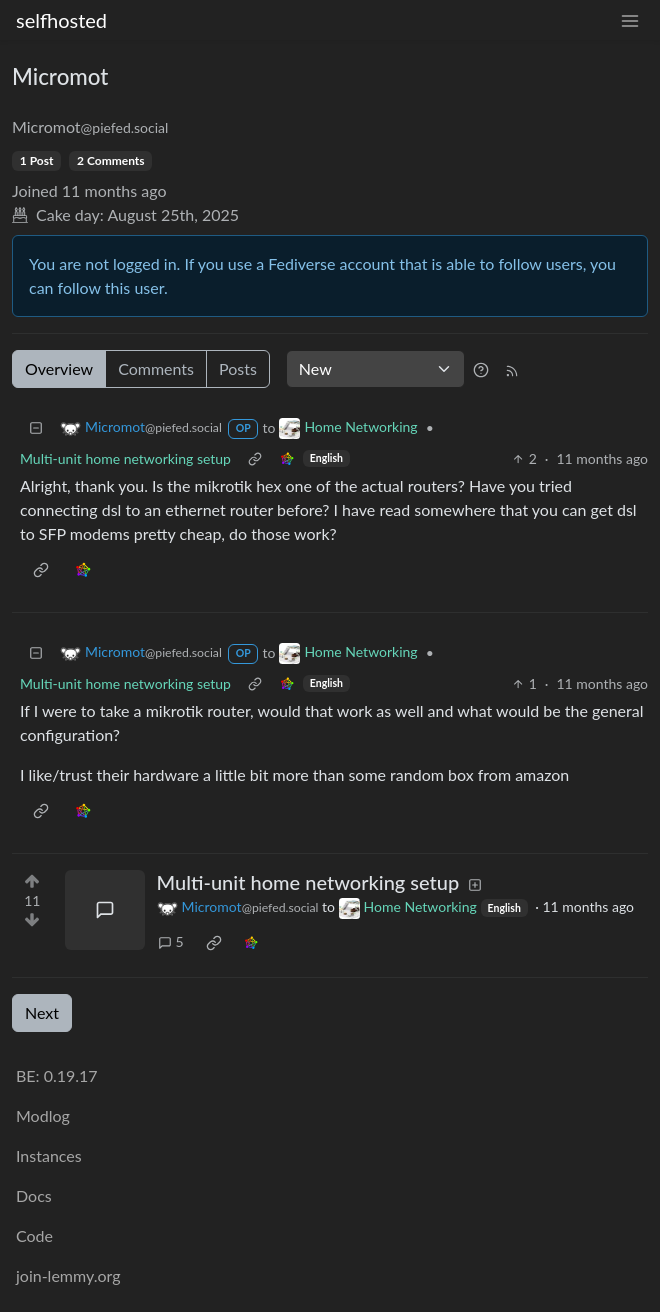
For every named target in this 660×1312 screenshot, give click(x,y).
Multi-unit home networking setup (125, 458)
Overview (59, 368)
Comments (156, 368)
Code (34, 1235)
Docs (34, 1195)
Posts (238, 368)
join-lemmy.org (68, 1275)
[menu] (630, 20)
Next (42, 1012)
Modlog (43, 1115)
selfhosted (61, 20)
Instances (49, 1155)
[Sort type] (375, 369)
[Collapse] (36, 427)
